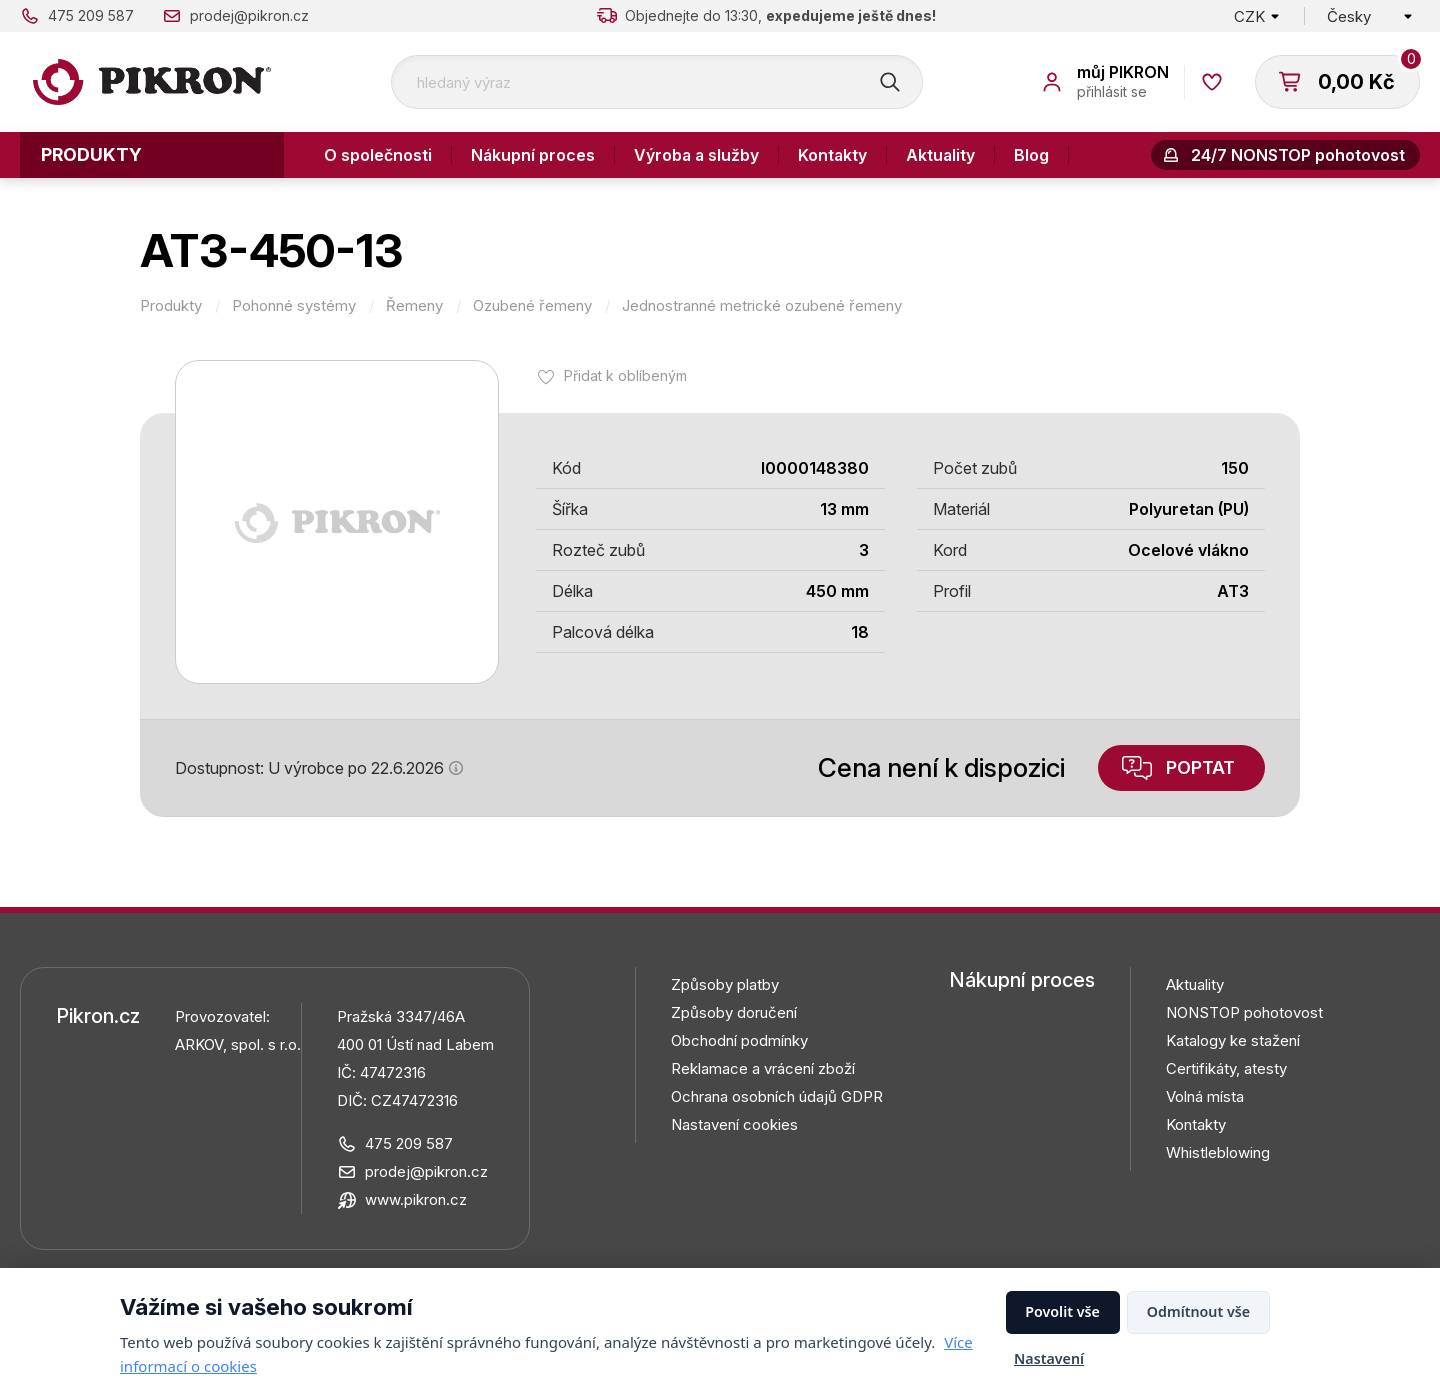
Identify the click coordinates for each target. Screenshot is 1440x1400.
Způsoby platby (725, 984)
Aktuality (940, 155)
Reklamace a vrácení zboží (763, 1068)
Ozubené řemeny (532, 306)
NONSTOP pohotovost (1244, 1012)
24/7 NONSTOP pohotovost (1298, 155)
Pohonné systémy (294, 306)
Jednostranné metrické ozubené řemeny (762, 306)
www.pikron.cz (416, 1199)
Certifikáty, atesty (1226, 1068)
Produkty (91, 154)
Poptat (1200, 767)
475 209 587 (91, 15)
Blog (1031, 155)
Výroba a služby (696, 155)
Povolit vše (1062, 1311)
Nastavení (1049, 1358)
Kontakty (832, 155)
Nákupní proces (533, 155)
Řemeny (414, 306)
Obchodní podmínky (739, 1040)
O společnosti (378, 155)
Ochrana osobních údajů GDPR (777, 1096)
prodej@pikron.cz (249, 15)
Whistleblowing (1218, 1152)
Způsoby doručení (734, 1012)
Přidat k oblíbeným (625, 375)
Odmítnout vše (1198, 1311)
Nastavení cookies (734, 1124)
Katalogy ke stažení (1233, 1040)
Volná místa (1205, 1096)
